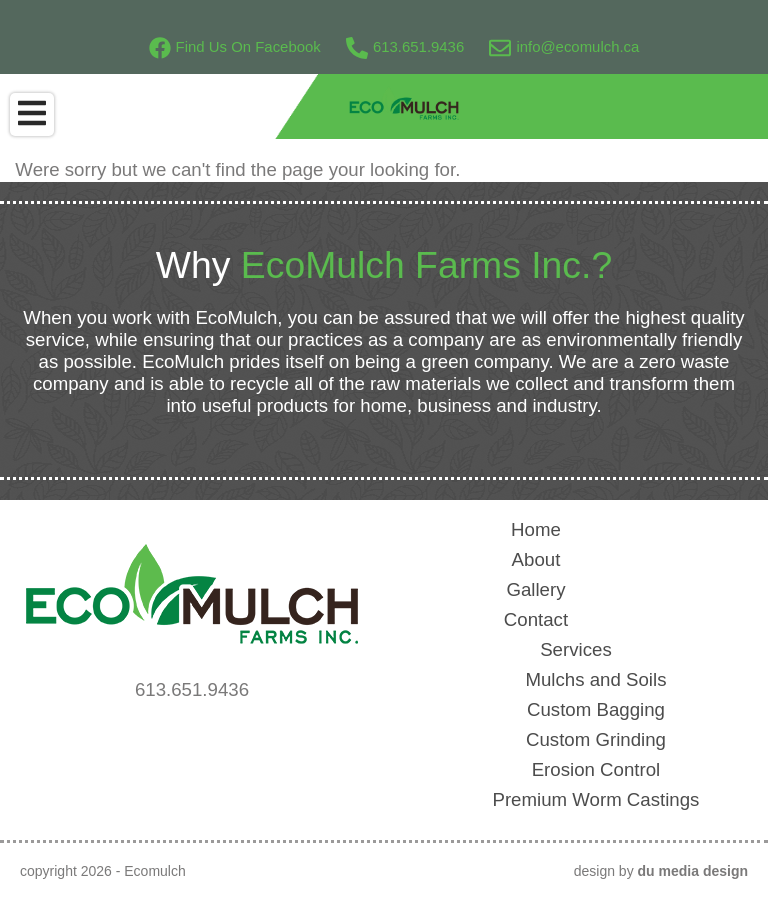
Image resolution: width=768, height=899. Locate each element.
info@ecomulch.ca (564, 46)
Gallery (535, 589)
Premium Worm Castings (595, 799)
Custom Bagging (596, 709)
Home (536, 529)
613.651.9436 (405, 46)
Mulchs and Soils (595, 679)
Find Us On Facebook (235, 46)
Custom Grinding (596, 739)
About (536, 559)
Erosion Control (596, 769)
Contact (536, 619)
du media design (693, 871)
